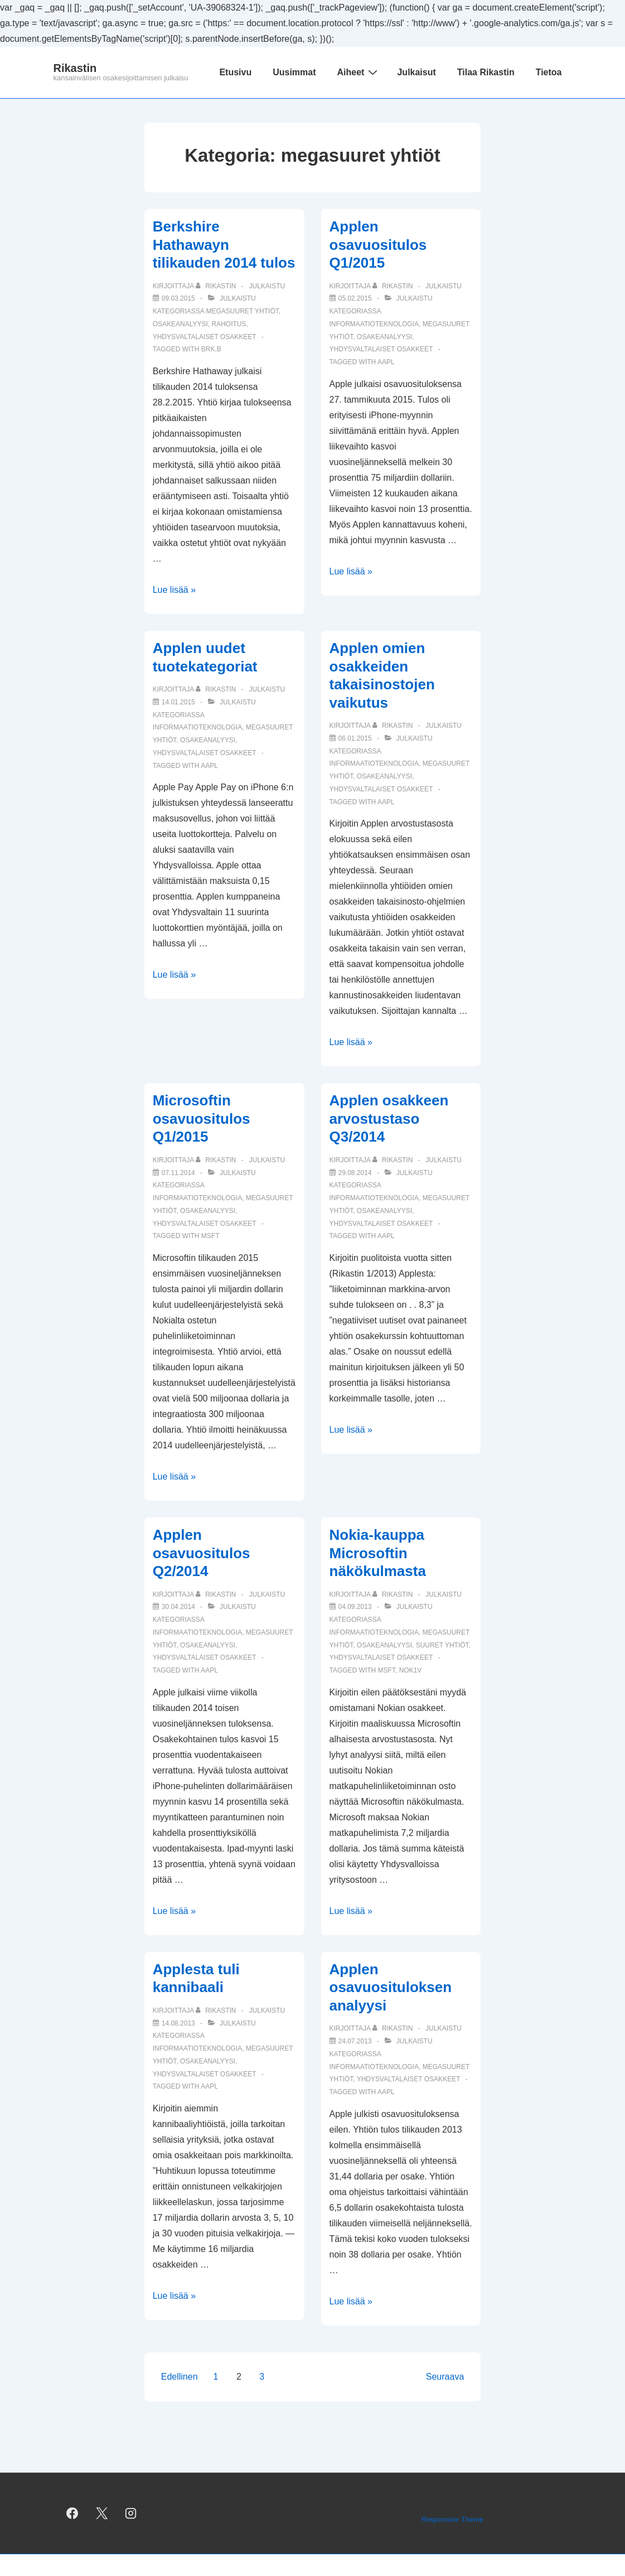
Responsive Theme (452, 2519)
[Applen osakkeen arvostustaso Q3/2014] (355, 1173)
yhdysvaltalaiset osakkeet (204, 337)
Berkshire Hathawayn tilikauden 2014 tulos (224, 244)
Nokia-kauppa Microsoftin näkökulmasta (378, 1552)
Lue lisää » (174, 590)
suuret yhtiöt (442, 1645)
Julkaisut (416, 72)
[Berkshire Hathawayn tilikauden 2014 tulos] (178, 298)
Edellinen (179, 2376)
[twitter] (101, 2513)
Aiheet (359, 72)
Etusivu (235, 72)
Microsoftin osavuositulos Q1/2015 (201, 1118)
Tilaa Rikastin (486, 72)
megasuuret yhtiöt (242, 311)
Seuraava (445, 2376)
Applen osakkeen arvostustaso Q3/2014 (389, 1118)
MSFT (210, 1236)
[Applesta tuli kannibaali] (178, 2023)
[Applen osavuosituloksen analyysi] (355, 2041)
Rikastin (75, 68)
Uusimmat (294, 72)
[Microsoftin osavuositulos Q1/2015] (178, 1173)
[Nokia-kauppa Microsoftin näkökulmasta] (355, 1607)
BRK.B (211, 349)
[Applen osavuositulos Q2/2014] (178, 1607)
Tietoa (549, 72)
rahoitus (229, 324)
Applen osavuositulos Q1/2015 (378, 244)
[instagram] (131, 2513)
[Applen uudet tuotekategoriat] (178, 702)
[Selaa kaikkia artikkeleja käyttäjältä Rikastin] (217, 286)
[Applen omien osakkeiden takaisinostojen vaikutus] (355, 738)
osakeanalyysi (180, 324)
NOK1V (410, 1670)
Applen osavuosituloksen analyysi (391, 1987)
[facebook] (72, 2513)
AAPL (386, 362)
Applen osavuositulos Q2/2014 (201, 1552)
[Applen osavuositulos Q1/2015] (355, 298)
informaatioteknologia (374, 324)
